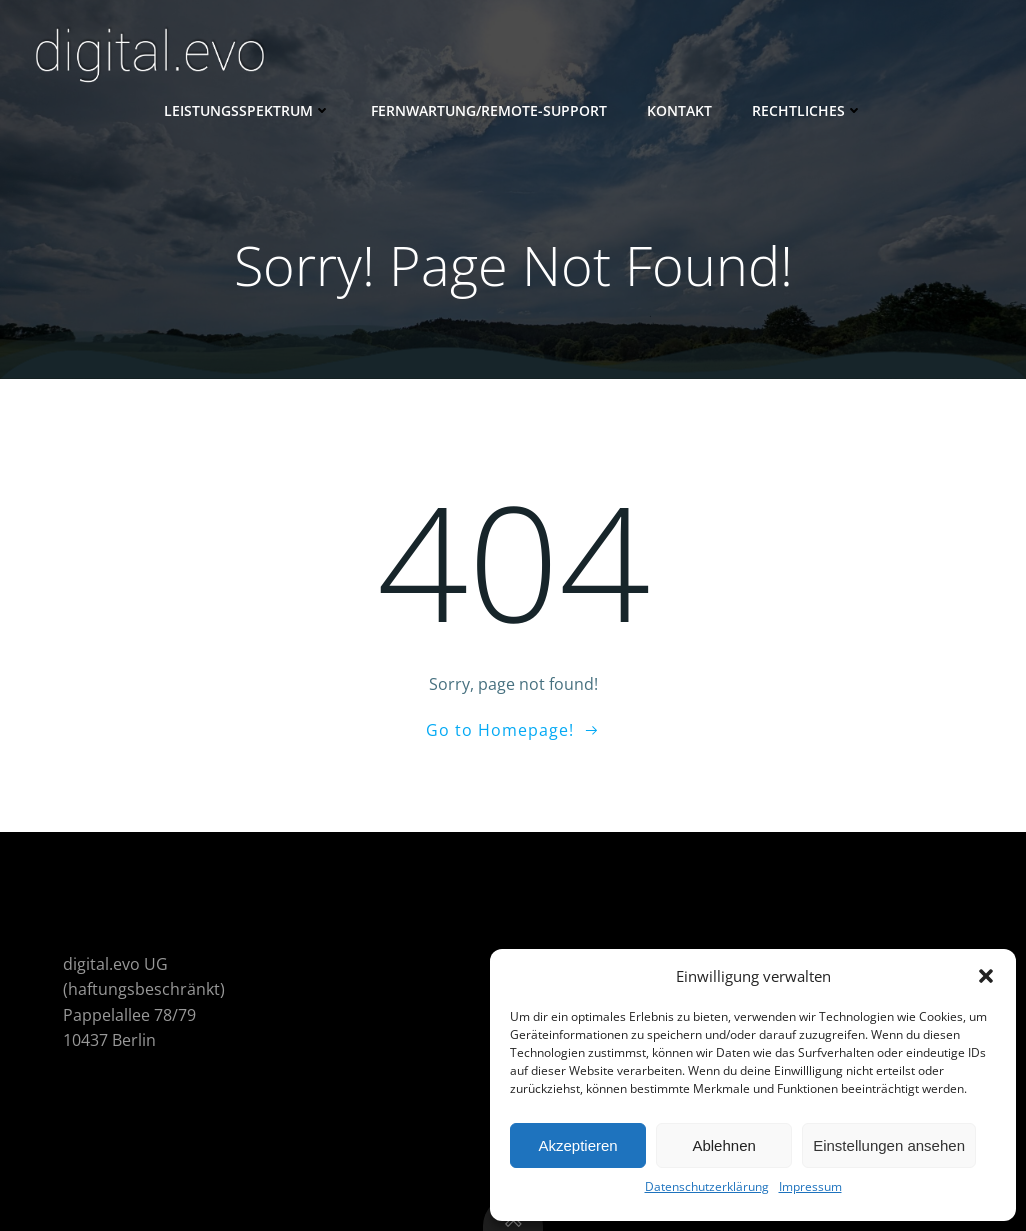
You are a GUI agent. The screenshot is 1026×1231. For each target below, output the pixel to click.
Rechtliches (807, 110)
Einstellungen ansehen (889, 1145)
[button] (986, 976)
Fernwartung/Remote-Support (489, 110)
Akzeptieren (577, 1145)
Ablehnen (723, 1145)
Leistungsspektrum (247, 110)
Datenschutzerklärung (707, 1186)
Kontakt (679, 110)
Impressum (810, 1186)
